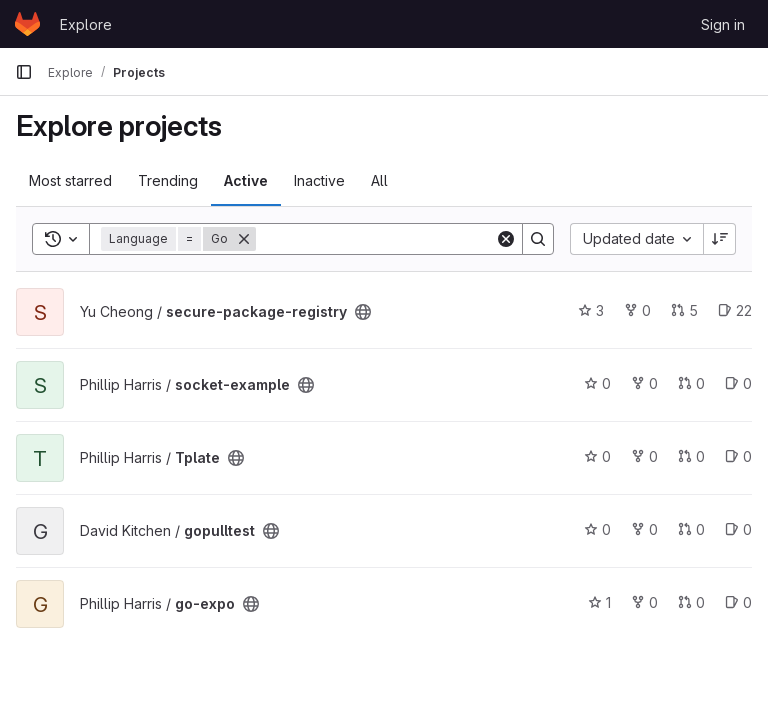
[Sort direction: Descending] (720, 239)
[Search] (380, 239)
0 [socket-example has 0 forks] (644, 383)
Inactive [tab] (319, 180)
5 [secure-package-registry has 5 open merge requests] (684, 310)
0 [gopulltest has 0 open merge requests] (691, 529)
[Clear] (506, 239)
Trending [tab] (168, 180)
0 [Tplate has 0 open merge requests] (691, 456)
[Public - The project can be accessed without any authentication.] (363, 312)
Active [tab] (246, 180)
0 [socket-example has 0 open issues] (738, 383)
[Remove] (244, 239)
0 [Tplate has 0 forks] (644, 456)
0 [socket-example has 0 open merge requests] (691, 383)
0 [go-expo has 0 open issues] (738, 602)
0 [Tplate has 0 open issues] (738, 456)
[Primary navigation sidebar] (24, 72)
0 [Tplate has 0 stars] (597, 456)
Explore (86, 24)
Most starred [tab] (70, 180)
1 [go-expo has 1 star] (599, 602)
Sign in (723, 24)
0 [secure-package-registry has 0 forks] (637, 310)
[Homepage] (27, 24)
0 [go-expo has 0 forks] (644, 602)
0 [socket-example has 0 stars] (597, 383)
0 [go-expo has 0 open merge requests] (691, 602)
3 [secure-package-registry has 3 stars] (591, 310)
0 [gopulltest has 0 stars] (597, 529)
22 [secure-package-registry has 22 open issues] (735, 310)
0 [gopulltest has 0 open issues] (738, 529)
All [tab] (379, 180)
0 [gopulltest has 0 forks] (644, 529)
